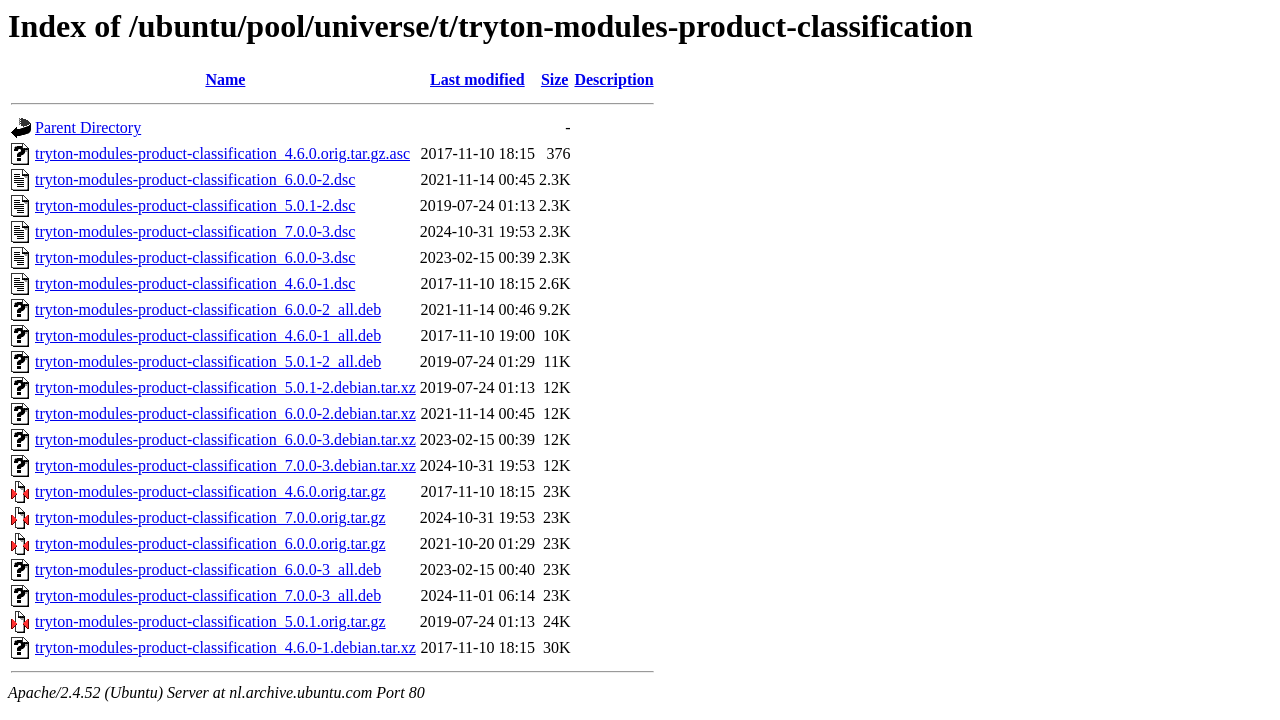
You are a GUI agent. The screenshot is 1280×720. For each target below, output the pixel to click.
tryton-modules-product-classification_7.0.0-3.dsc (195, 231)
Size (555, 79)
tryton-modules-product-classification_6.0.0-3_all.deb (208, 569)
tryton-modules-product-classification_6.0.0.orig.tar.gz (210, 543)
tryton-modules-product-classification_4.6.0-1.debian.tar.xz (225, 647)
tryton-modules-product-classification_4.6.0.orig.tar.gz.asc (222, 153)
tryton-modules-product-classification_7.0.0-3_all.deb (208, 595)
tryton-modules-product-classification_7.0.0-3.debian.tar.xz (225, 465)
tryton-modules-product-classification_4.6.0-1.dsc (195, 283)
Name (225, 79)
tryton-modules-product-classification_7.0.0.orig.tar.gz (210, 517)
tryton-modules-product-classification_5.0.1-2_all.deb (208, 361)
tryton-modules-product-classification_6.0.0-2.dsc (195, 179)
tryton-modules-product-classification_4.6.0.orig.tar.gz (210, 491)
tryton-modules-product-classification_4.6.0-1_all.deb (208, 335)
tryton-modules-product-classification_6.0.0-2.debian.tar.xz (225, 413)
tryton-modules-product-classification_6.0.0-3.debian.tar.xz (225, 439)
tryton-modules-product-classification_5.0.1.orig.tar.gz (210, 621)
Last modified (477, 79)
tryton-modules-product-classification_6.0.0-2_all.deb (208, 309)
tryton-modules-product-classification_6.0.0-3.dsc (195, 257)
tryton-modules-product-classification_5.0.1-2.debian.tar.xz (225, 387)
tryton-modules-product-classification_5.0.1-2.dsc (195, 205)
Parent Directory (88, 127)
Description (613, 79)
